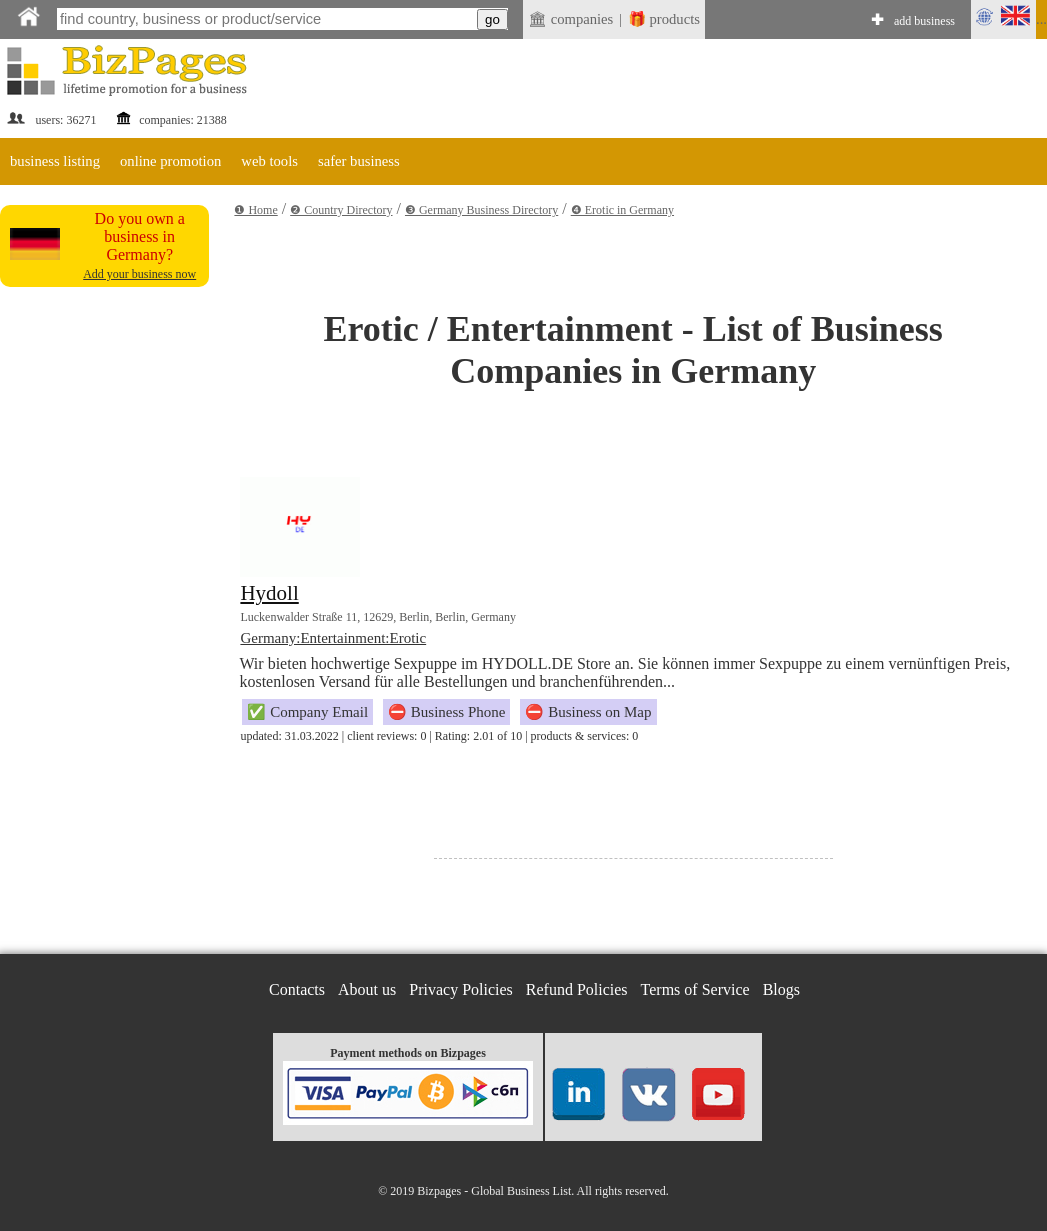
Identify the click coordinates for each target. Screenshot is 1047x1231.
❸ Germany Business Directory (481, 210)
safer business (359, 161)
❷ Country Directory (341, 210)
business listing (55, 161)
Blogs (781, 989)
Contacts (297, 989)
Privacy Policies (461, 989)
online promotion (170, 161)
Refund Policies (577, 989)
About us (367, 989)
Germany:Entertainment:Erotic (333, 638)
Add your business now (139, 274)
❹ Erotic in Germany (622, 210)
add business (924, 21)
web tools (269, 161)
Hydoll (269, 593)
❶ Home (255, 210)
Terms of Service (695, 989)
